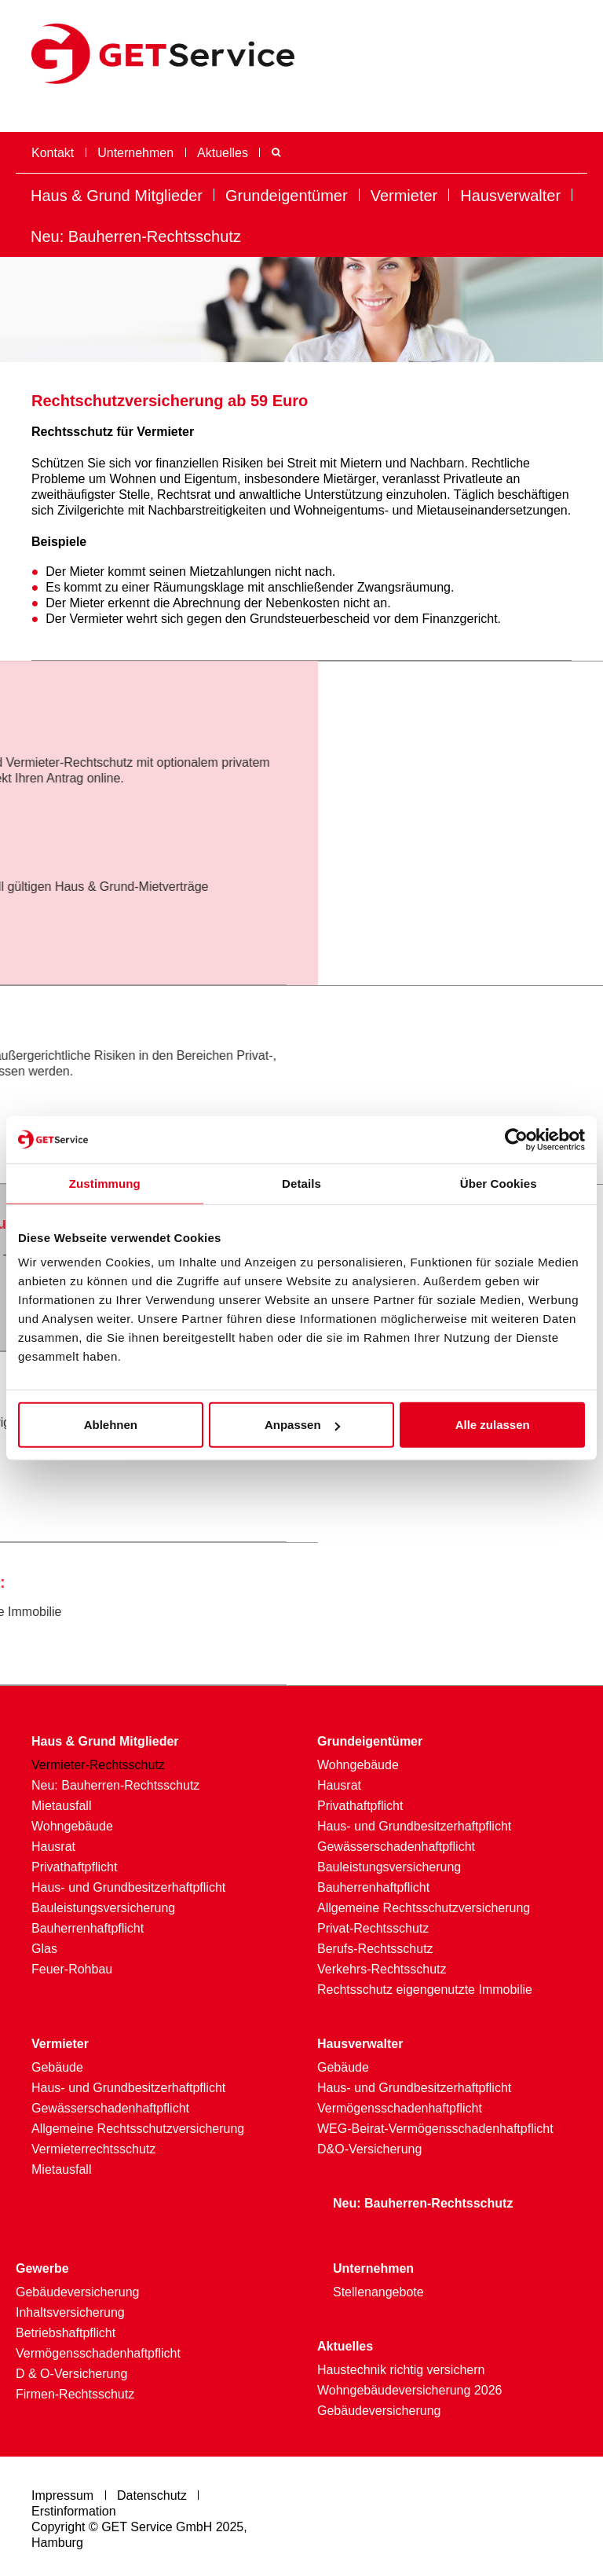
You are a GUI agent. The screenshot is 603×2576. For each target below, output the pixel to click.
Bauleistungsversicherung (103, 1908)
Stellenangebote (378, 2292)
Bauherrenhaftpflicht (87, 1928)
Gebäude (57, 2067)
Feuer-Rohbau (71, 1969)
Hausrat (53, 1846)
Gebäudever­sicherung (77, 2292)
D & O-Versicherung (71, 2373)
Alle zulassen (492, 1424)
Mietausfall (61, 1805)
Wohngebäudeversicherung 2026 (409, 2390)
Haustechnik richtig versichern (400, 2369)
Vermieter (404, 195)
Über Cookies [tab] (498, 1182)
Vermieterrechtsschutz (93, 2149)
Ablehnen (110, 1424)
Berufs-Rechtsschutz (375, 1948)
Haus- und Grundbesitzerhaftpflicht (128, 1887)
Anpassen (302, 1424)
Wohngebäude (72, 1826)
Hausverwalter (510, 195)
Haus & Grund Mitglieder (117, 195)
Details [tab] (301, 1182)
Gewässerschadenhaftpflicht (396, 1846)
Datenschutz (152, 2495)
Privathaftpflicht (74, 1867)
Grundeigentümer (286, 195)
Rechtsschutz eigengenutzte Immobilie (424, 1989)
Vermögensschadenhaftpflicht (399, 2108)
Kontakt (52, 152)
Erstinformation (73, 2511)
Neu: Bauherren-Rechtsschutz (136, 236)
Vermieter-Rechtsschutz (98, 1765)
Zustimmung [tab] (105, 1182)
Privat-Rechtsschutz (373, 1928)
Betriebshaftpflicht (65, 2333)
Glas (44, 1948)
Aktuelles (222, 152)
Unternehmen (135, 152)
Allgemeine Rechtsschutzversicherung (423, 1908)
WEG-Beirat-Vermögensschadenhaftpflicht (435, 2128)
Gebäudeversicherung (378, 2410)
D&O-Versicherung (369, 2149)
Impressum (62, 2495)
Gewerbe (42, 2268)
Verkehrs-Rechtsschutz (382, 1969)
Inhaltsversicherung (70, 2312)
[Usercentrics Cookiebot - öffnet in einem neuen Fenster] (516, 1139)
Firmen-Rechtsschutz (75, 2394)
